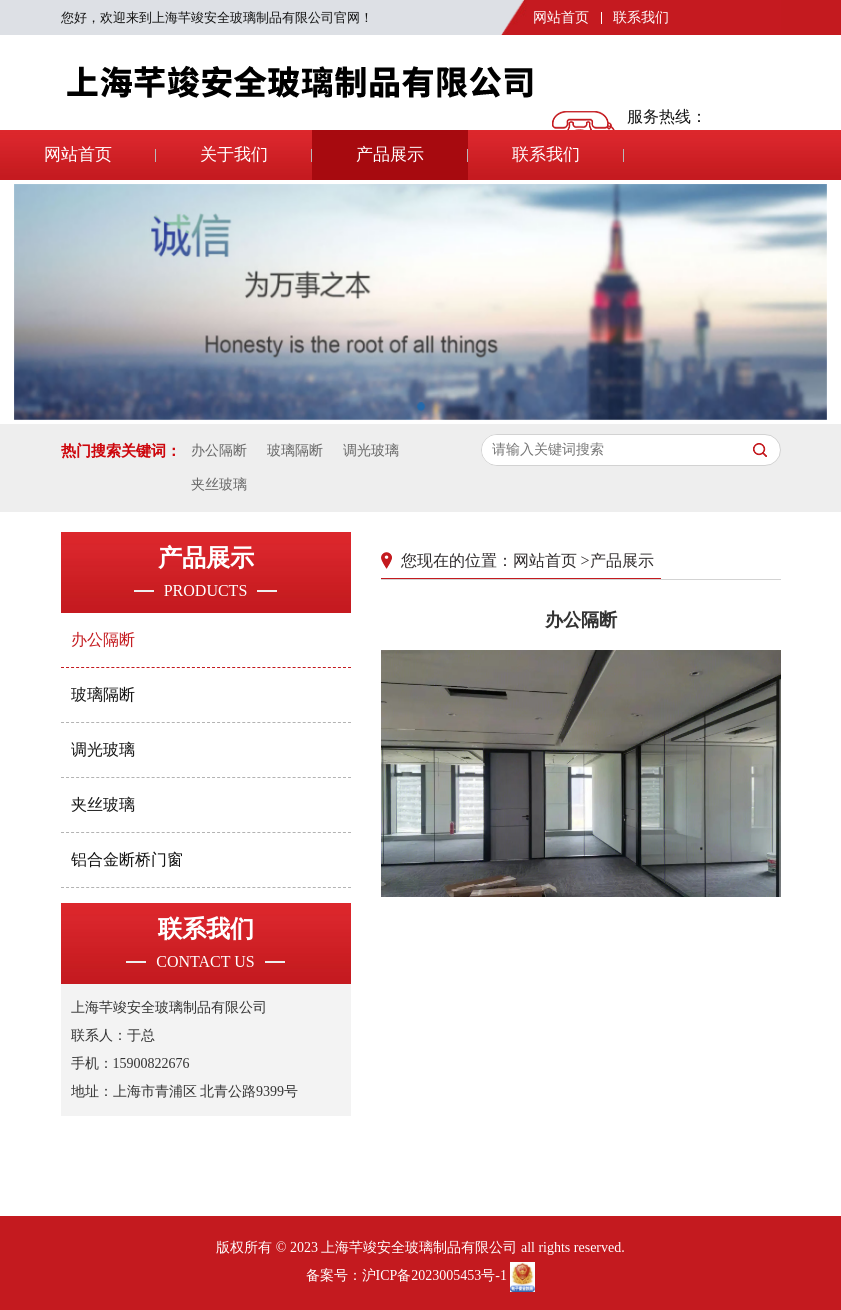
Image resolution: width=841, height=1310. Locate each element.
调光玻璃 (371, 450)
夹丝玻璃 (219, 484)
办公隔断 (219, 450)
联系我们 (641, 17)
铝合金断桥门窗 (127, 859)
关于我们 (234, 154)
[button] (420, 402)
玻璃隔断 (295, 450)
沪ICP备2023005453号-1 (434, 1275)
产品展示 (390, 154)
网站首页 (561, 17)
